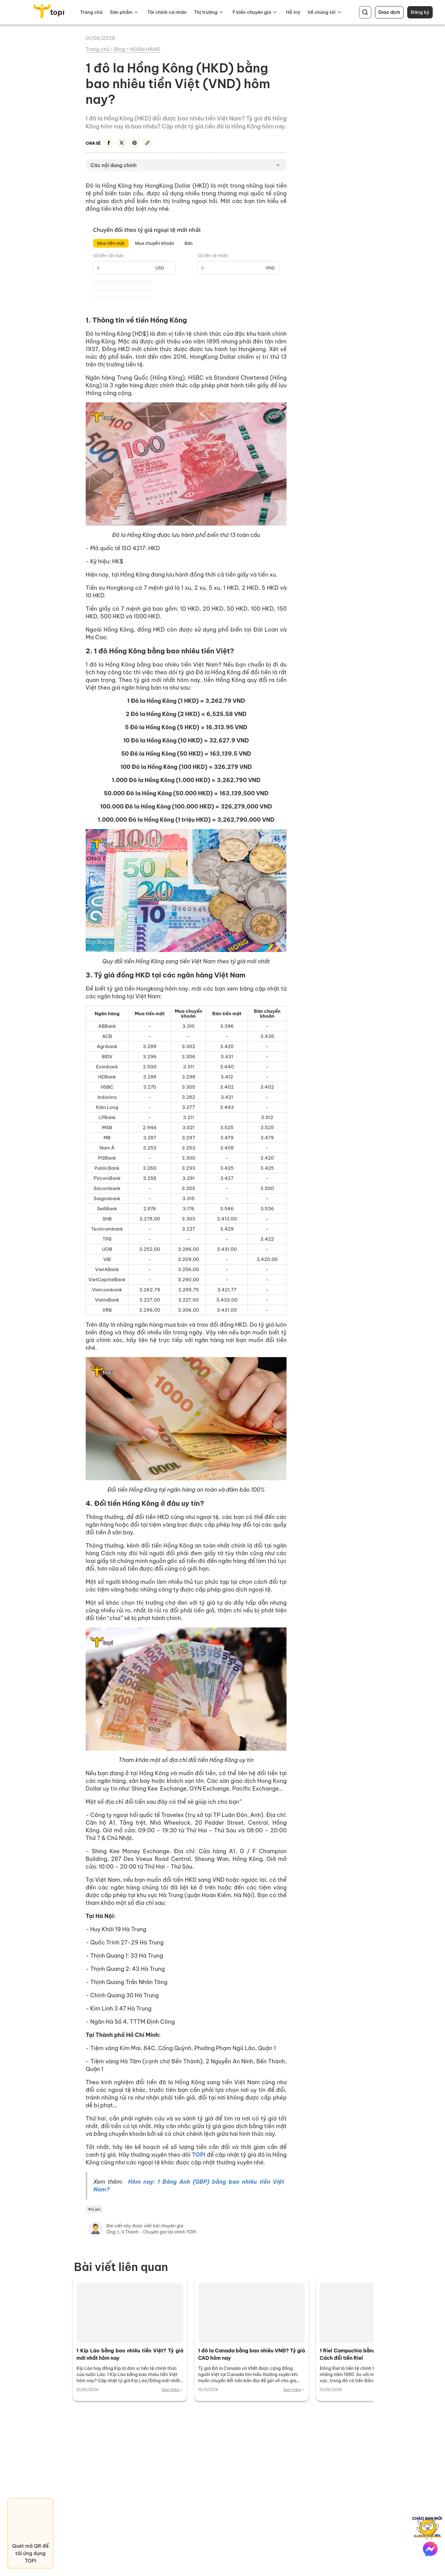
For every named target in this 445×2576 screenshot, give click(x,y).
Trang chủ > (99, 49)
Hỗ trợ (293, 12)
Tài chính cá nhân (166, 12)
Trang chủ (91, 12)
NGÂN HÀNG (145, 49)
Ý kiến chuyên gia (251, 12)
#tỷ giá (94, 2209)
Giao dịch (389, 12)
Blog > (122, 49)
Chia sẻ (93, 143)
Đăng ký (420, 12)
